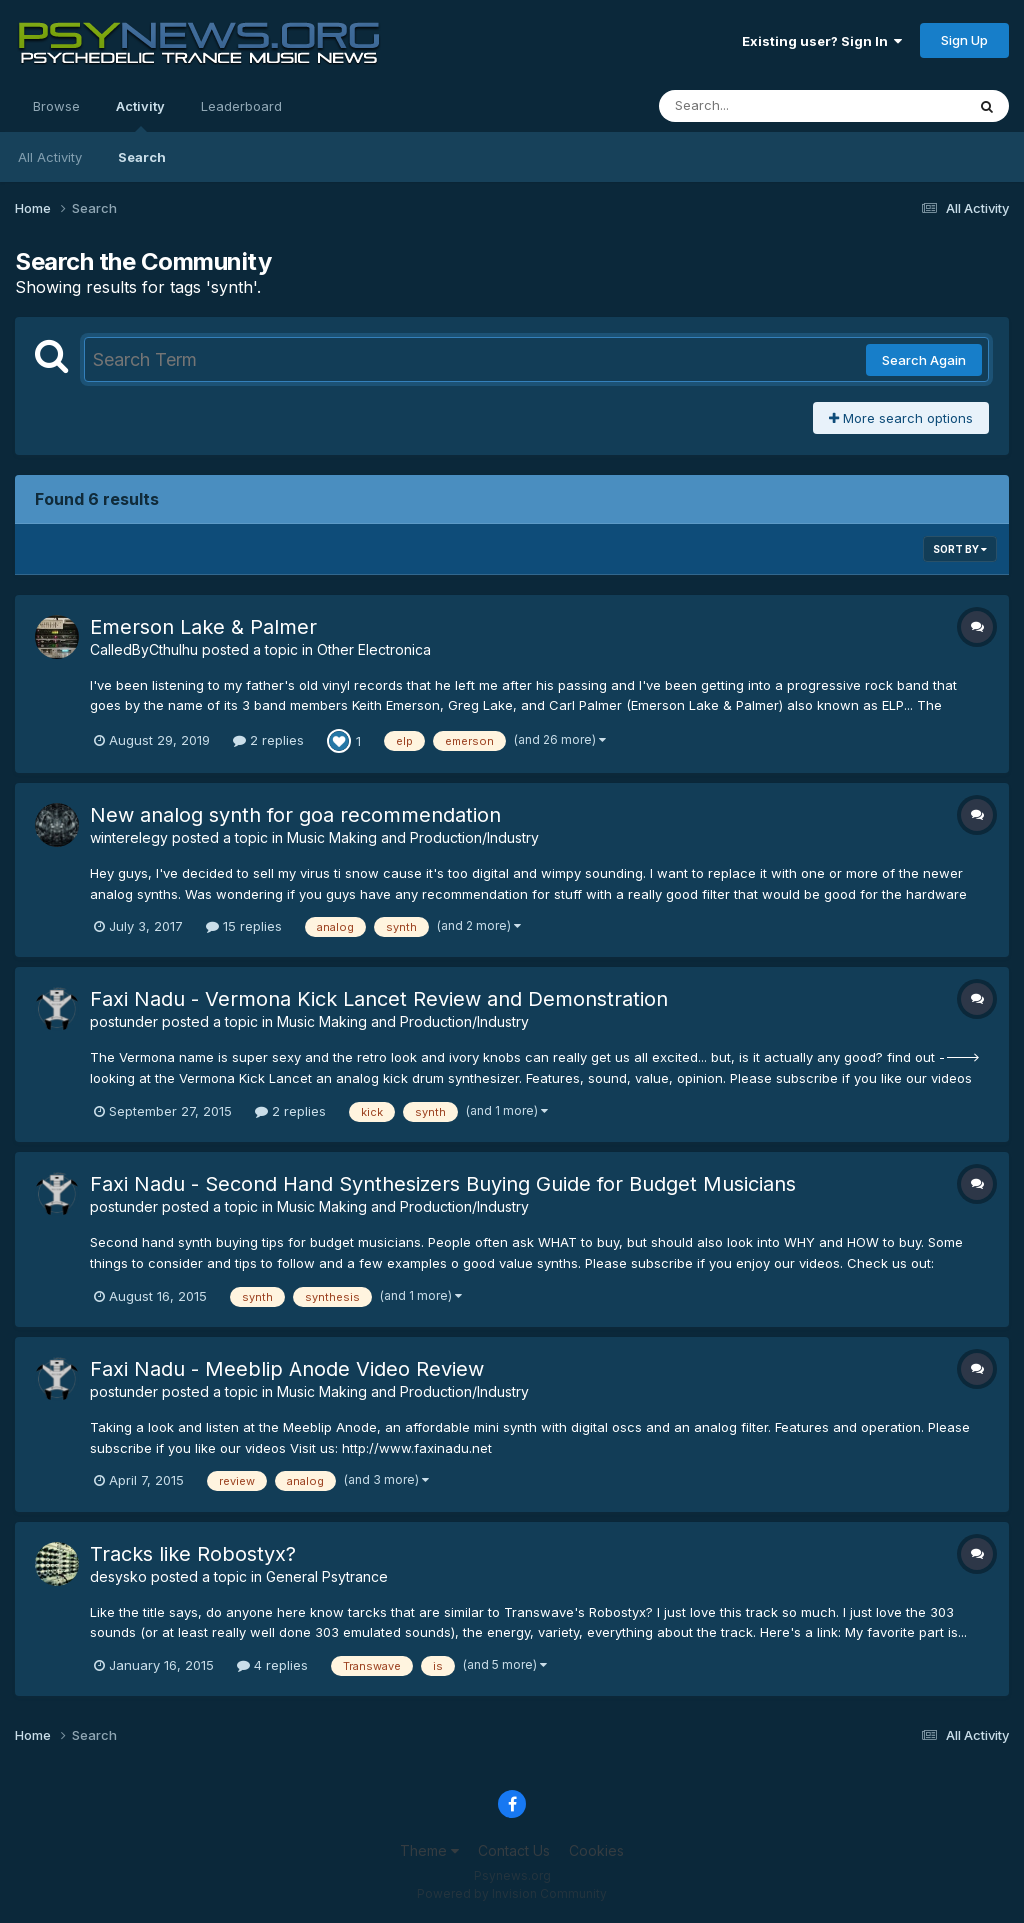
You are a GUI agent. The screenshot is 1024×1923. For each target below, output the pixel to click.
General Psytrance (327, 1576)
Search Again (924, 360)
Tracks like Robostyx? (193, 1554)
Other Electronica (374, 649)
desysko (118, 1576)
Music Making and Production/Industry (413, 837)
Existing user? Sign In (822, 41)
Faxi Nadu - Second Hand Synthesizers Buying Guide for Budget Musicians (443, 1184)
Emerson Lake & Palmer (203, 627)
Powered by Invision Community (512, 1893)
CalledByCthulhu (144, 649)
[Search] (757, 106)
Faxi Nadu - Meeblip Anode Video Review (287, 1369)
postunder (124, 1021)
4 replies (272, 1665)
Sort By (960, 549)
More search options (901, 418)
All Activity (50, 157)
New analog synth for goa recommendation (295, 815)
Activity (140, 115)
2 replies (268, 740)
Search (142, 157)
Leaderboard (241, 106)
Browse (56, 106)
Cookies (596, 1850)
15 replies (244, 926)
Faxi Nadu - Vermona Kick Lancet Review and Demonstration (379, 999)
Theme (429, 1850)
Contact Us (514, 1850)
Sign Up (964, 40)
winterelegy (129, 837)
